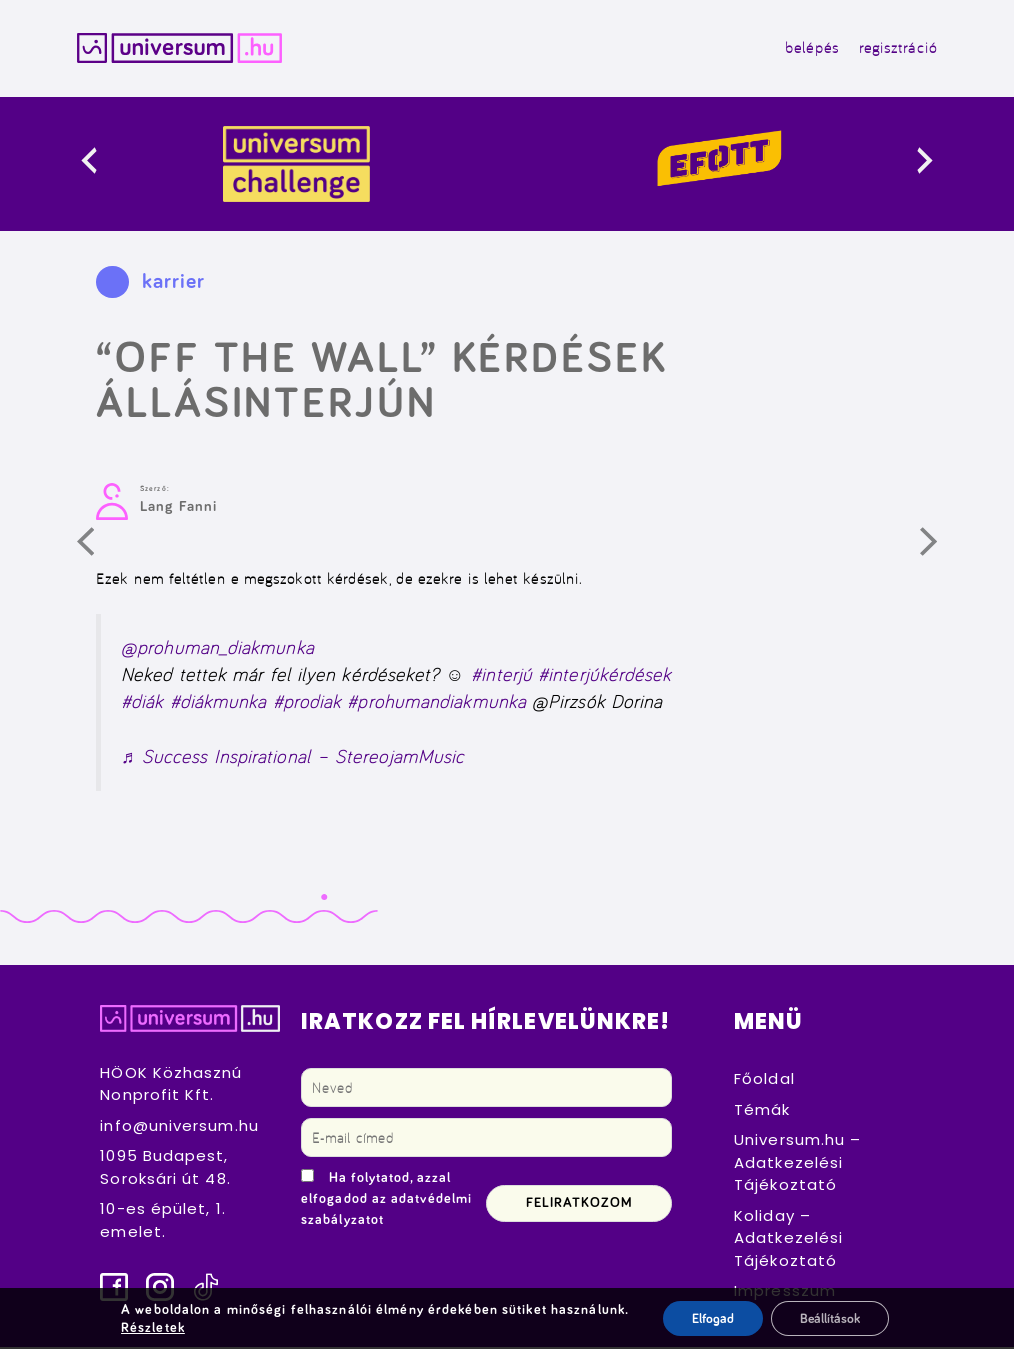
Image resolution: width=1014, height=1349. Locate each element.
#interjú (501, 676)
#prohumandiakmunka (436, 703)
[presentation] (104, 165)
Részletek (151, 1327)
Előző (99, 551)
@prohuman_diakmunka (217, 648)
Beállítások (830, 1318)
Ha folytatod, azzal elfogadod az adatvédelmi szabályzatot (386, 1201)
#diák (142, 703)
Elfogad (710, 1318)
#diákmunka (218, 703)
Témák (762, 1110)
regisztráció (895, 48)
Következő (942, 551)
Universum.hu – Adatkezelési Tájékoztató (797, 1164)
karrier (174, 283)
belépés (809, 48)
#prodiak (307, 703)
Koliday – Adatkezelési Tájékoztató (788, 1239)
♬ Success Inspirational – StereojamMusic (292, 758)
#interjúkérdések (604, 676)
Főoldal (764, 1080)
